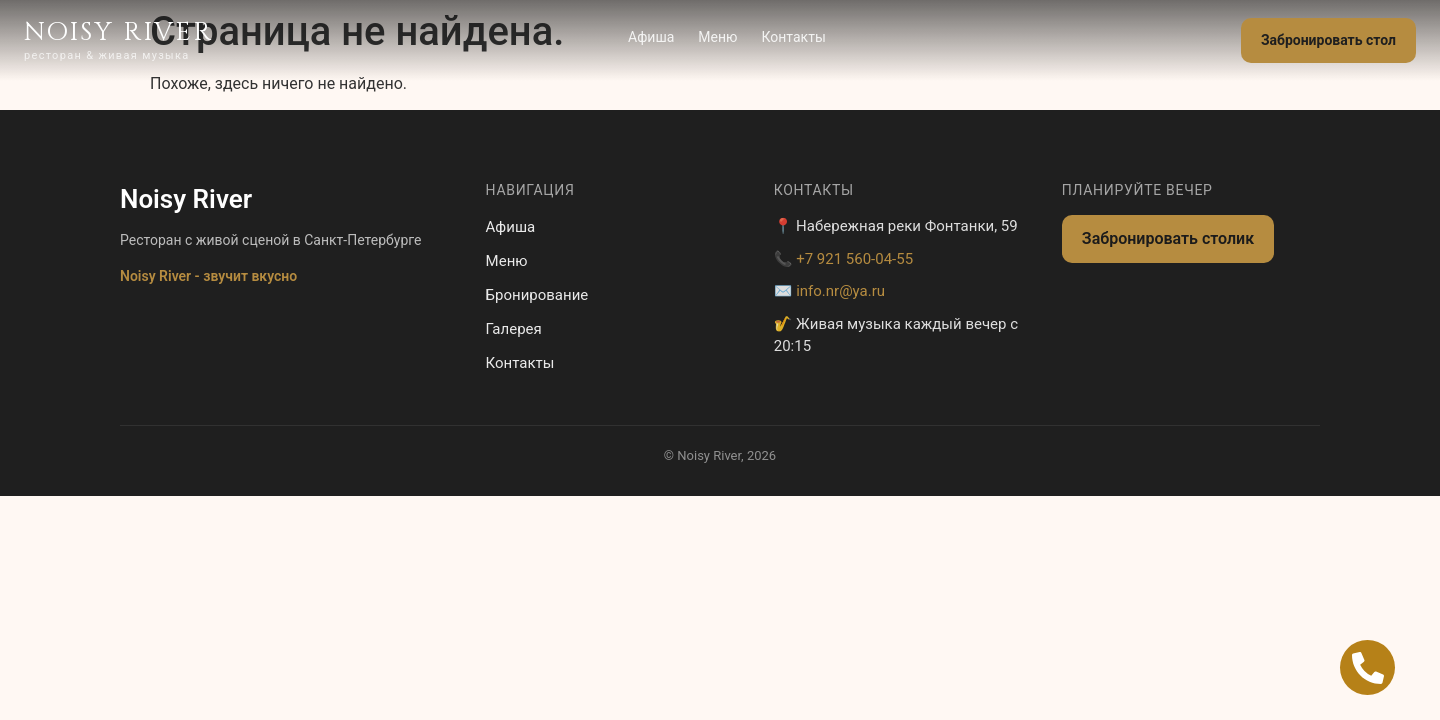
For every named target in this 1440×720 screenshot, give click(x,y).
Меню (717, 37)
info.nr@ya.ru (840, 291)
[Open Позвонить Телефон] (1367, 667)
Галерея (514, 329)
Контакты (794, 37)
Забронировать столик (1168, 238)
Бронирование (537, 295)
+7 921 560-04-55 (854, 259)
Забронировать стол (1328, 40)
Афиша (651, 37)
